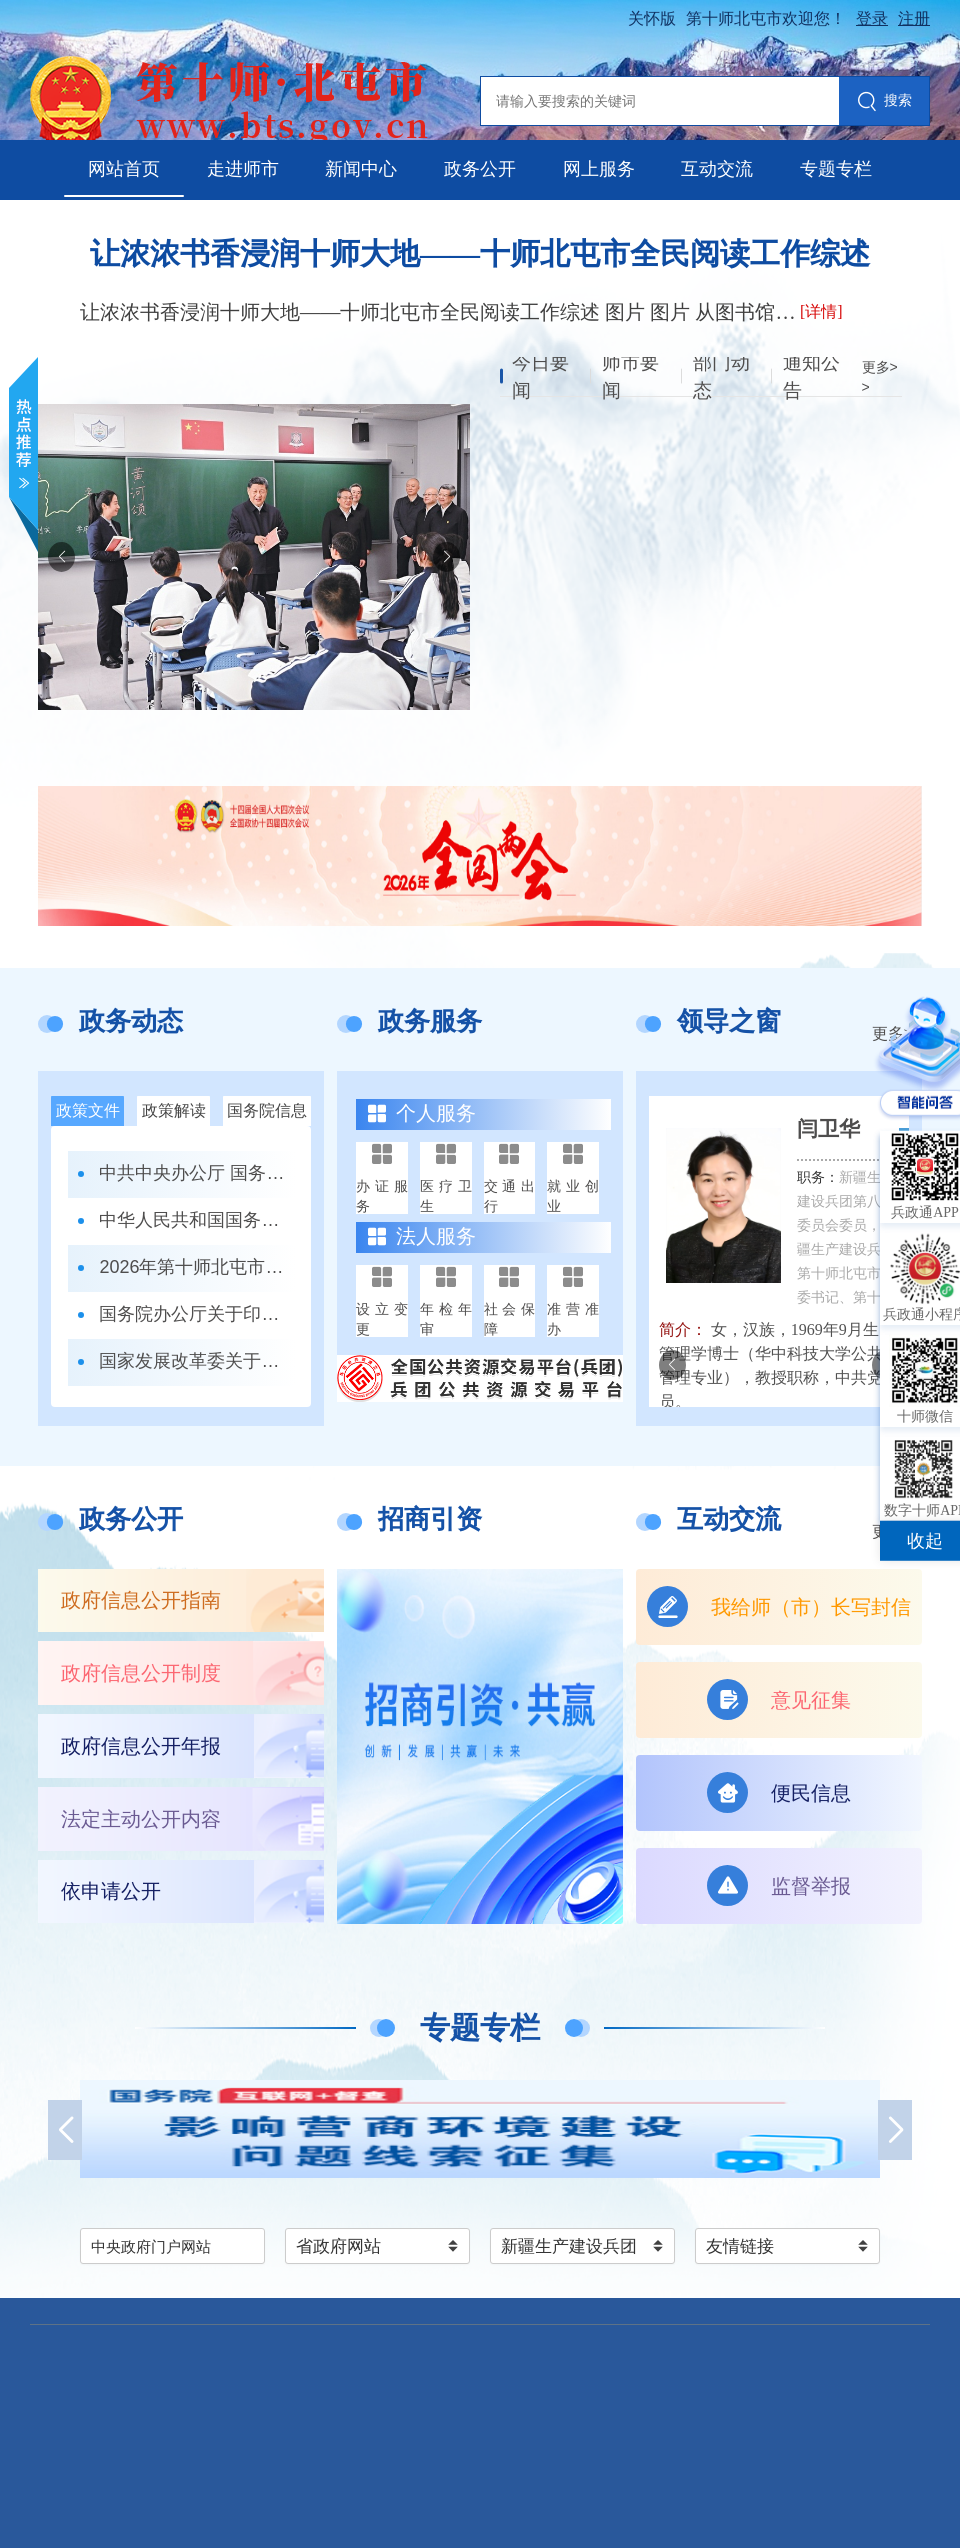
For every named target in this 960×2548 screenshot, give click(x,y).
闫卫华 (828, 1129)
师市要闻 (633, 376)
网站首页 (124, 169)
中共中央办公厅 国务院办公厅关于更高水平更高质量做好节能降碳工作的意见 (197, 1173)
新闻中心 (361, 169)
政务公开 (480, 169)
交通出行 (510, 1196)
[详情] (821, 311)
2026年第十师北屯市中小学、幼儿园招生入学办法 (197, 1267)
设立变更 (382, 1319)
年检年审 (446, 1319)
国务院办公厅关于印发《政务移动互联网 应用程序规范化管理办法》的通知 (197, 1314)
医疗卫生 (446, 1196)
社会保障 (510, 1319)
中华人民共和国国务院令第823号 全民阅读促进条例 (197, 1220)
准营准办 (573, 1319)
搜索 (884, 102)
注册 (914, 18)
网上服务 (599, 169)
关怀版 (652, 18)
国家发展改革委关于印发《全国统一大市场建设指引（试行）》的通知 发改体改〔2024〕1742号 (197, 1361)
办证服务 (382, 1196)
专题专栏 (836, 169)
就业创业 (573, 1196)
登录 (872, 18)
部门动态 (723, 376)
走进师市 (243, 169)
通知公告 (814, 376)
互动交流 (717, 169)
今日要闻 (542, 376)
